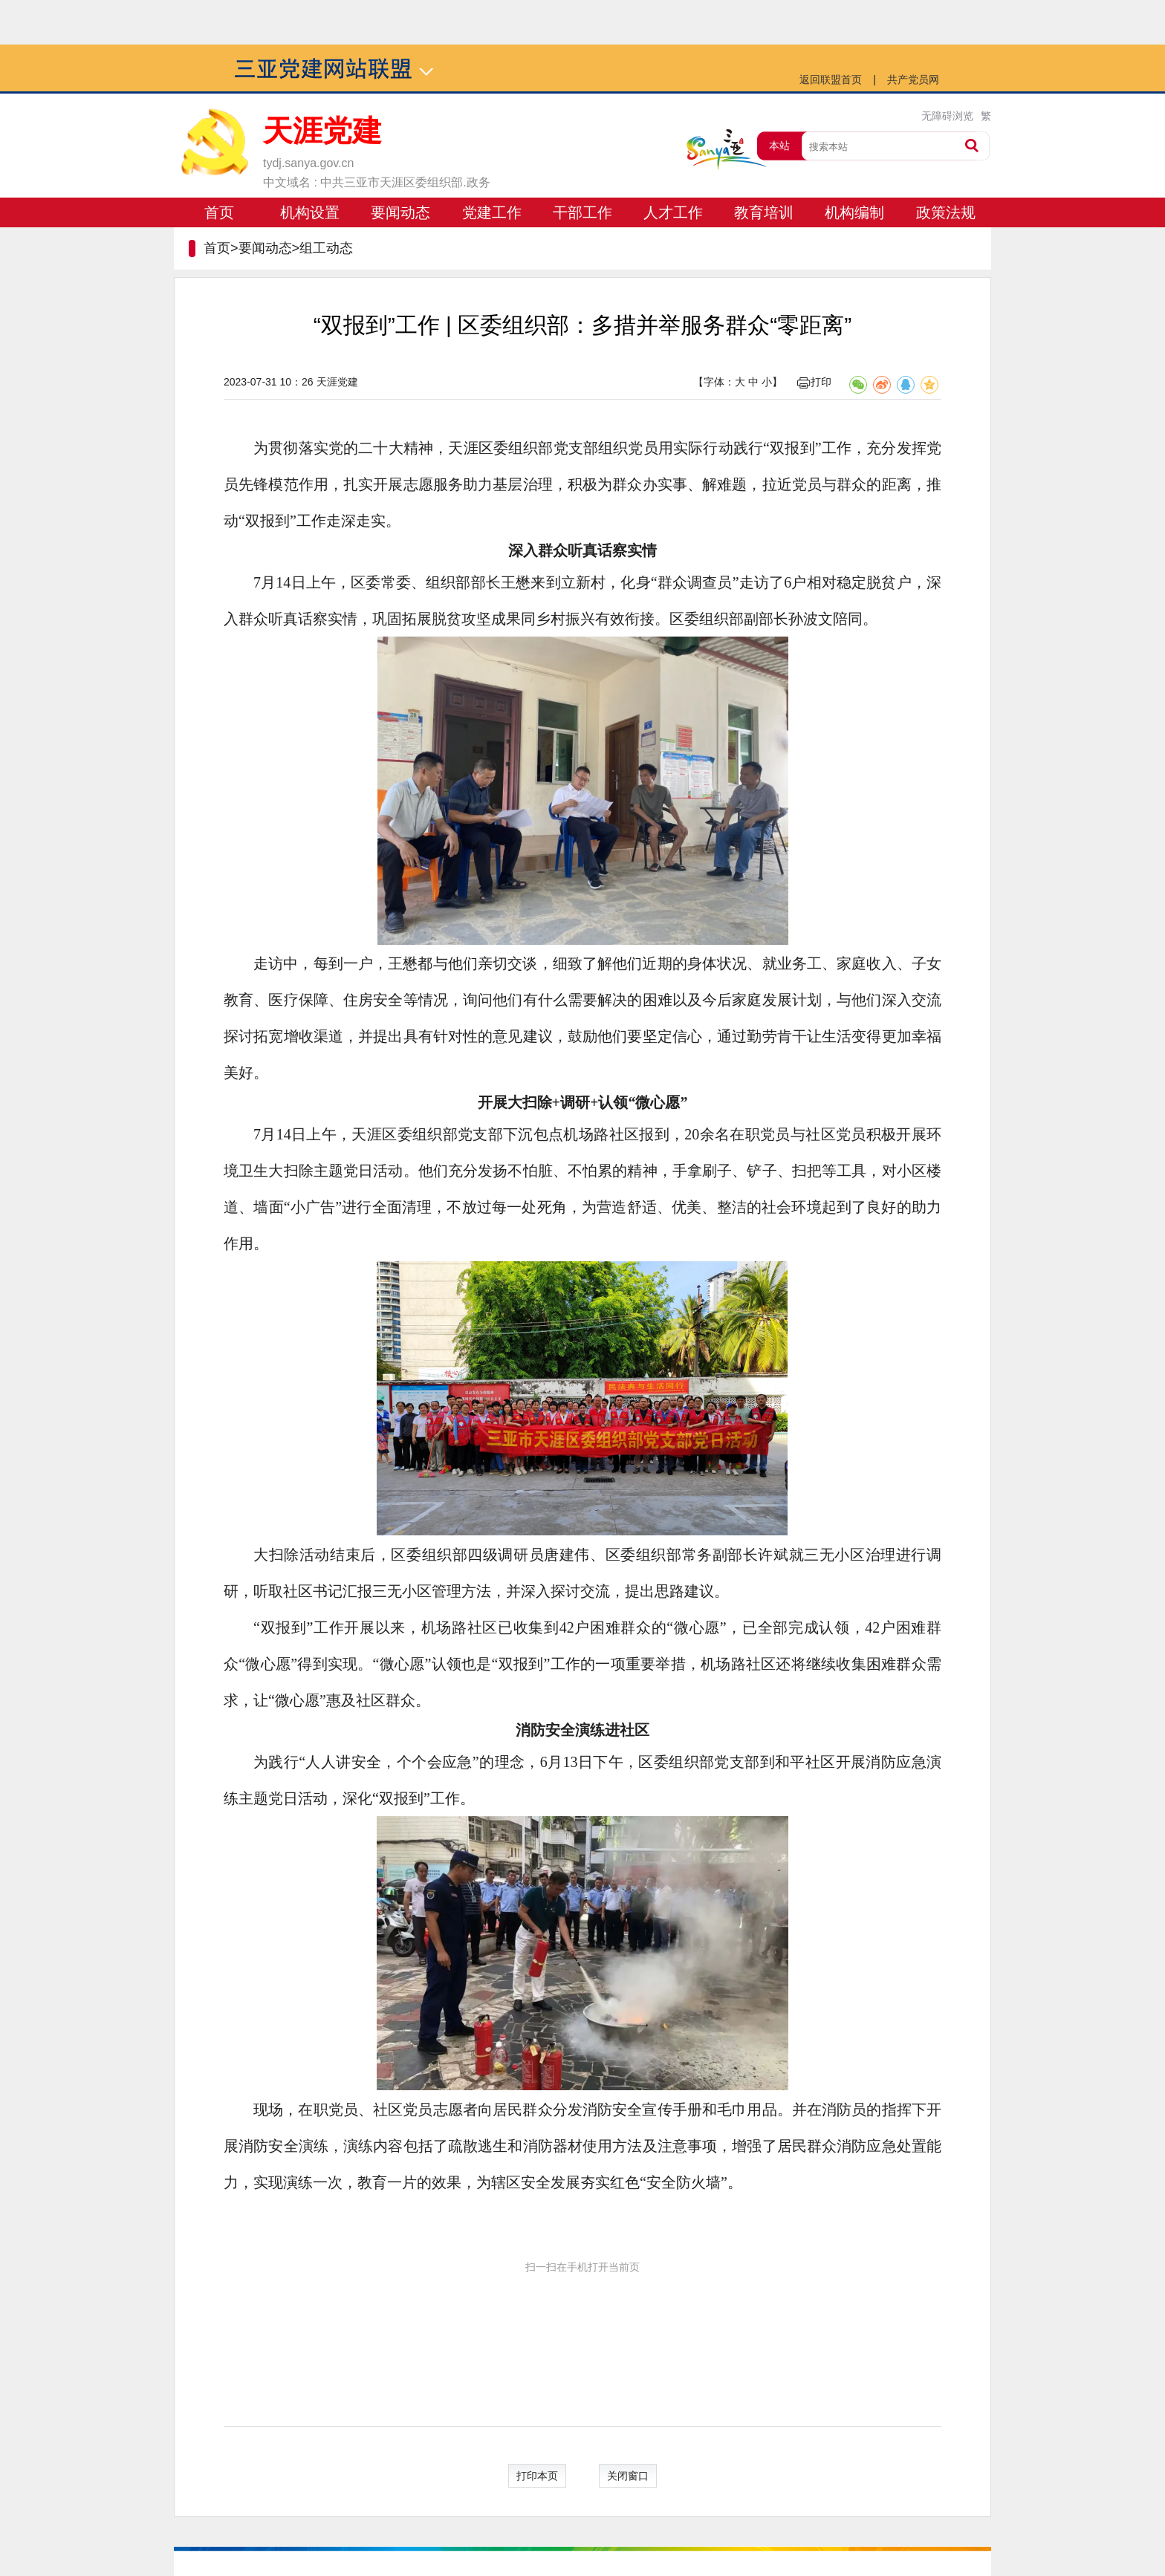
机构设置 (310, 212)
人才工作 (673, 212)
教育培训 (764, 212)
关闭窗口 (628, 2476)
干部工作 (582, 212)
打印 (814, 382)
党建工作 (492, 212)
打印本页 (537, 2476)
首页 (219, 212)
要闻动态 (400, 212)
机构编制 (854, 212)
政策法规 (946, 212)
